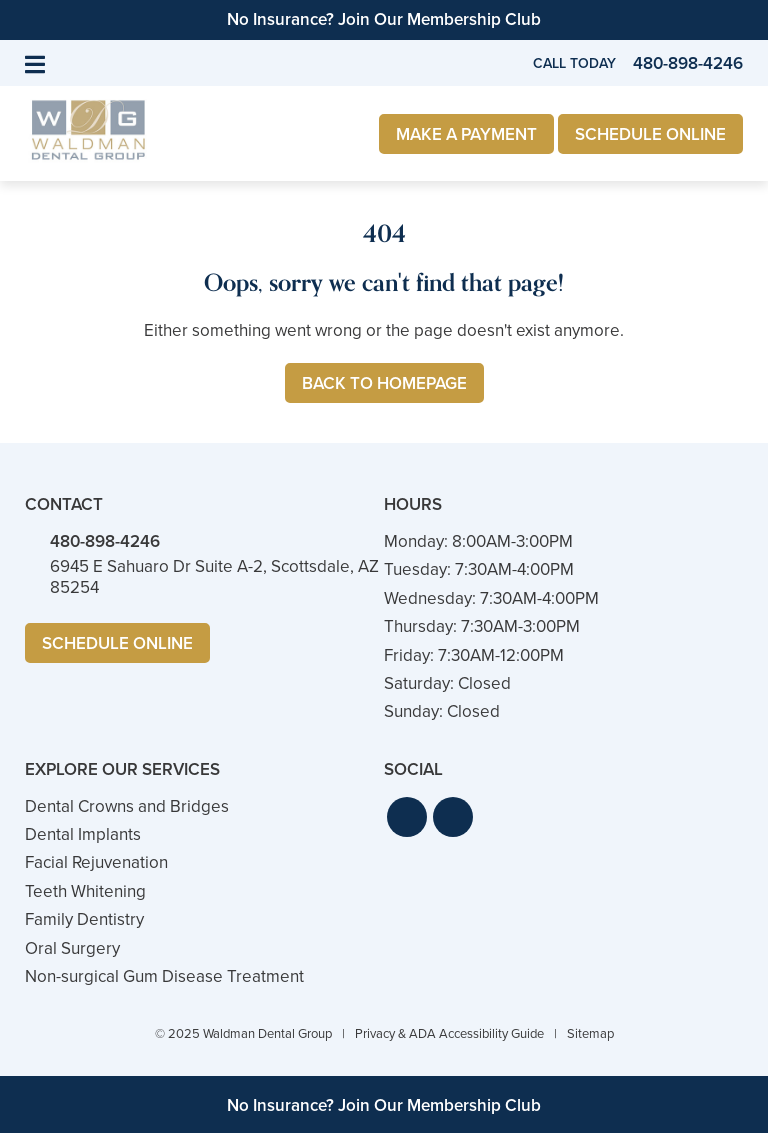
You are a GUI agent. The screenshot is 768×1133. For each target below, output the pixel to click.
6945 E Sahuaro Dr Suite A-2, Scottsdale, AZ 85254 (214, 576)
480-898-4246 (105, 541)
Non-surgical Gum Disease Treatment (164, 976)
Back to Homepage (384, 383)
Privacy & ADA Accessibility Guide (449, 1033)
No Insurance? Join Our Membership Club (384, 19)
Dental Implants (83, 834)
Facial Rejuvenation (96, 862)
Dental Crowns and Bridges (127, 806)
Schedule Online (650, 134)
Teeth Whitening (85, 891)
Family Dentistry (84, 919)
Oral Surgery (72, 948)
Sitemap (590, 1033)
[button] (407, 817)
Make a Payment (466, 134)
